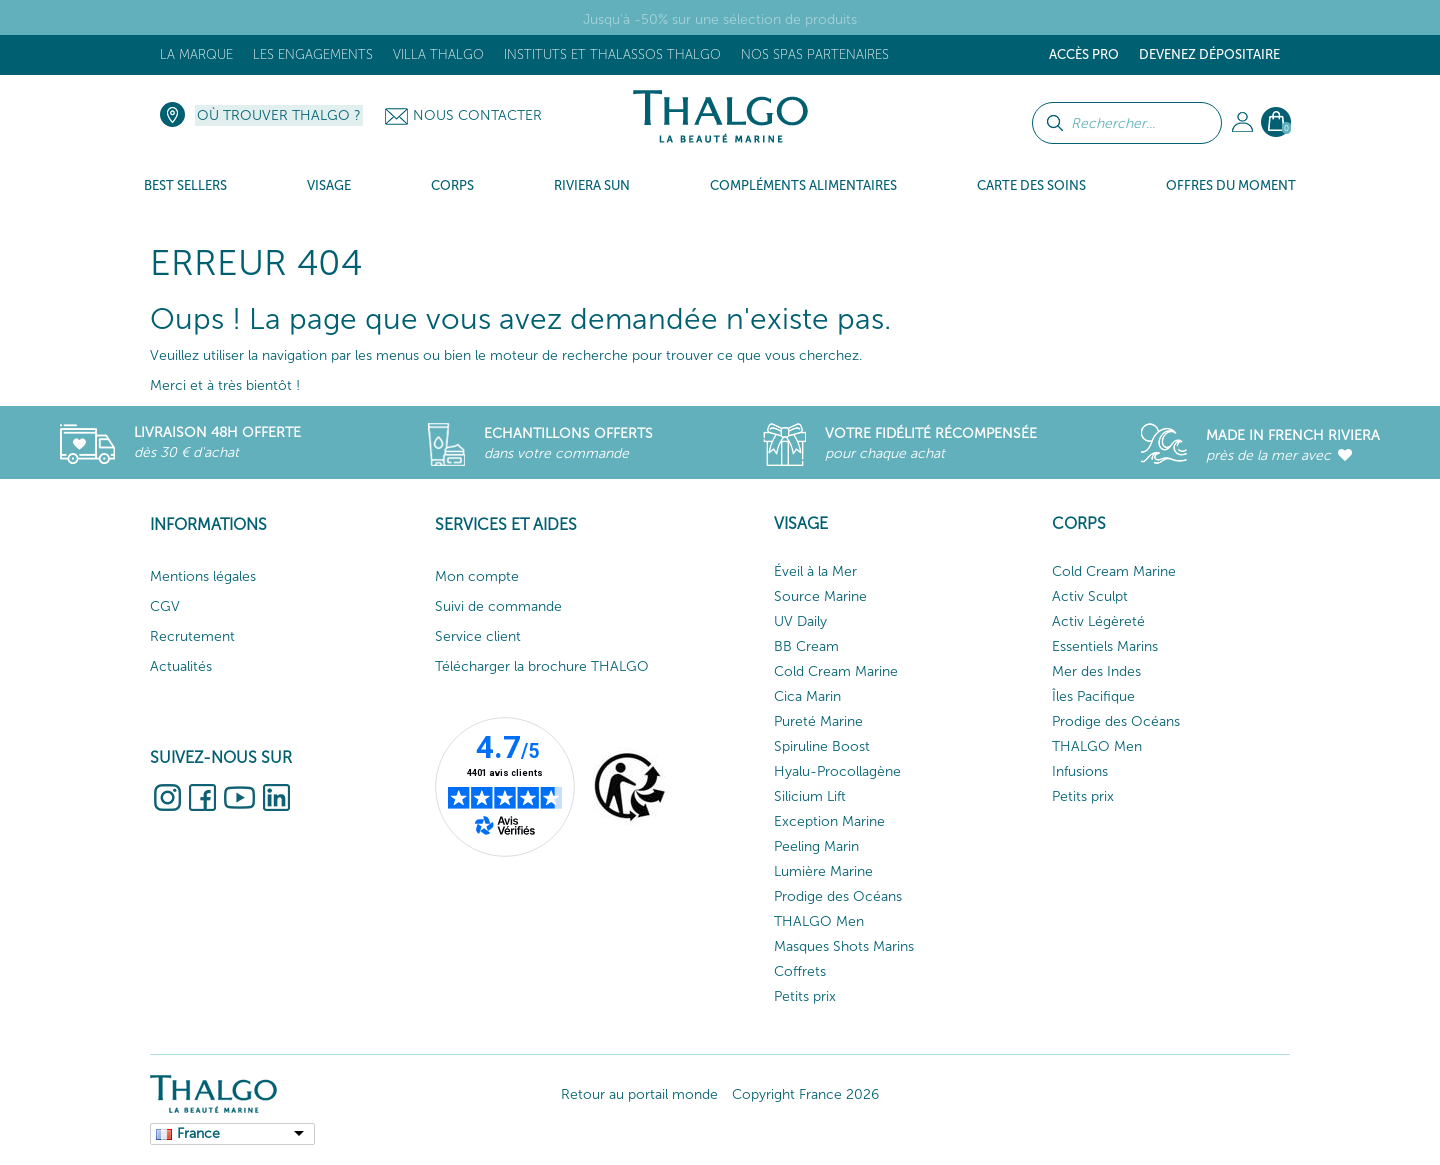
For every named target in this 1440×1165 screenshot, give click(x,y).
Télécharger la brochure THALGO (542, 666)
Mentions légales (203, 576)
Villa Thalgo (438, 54)
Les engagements (313, 54)
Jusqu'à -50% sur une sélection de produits (720, 19)
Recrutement (192, 636)
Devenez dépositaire (1209, 54)
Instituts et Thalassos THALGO (612, 54)
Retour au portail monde (639, 1094)
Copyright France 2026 (805, 1094)
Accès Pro (1084, 54)
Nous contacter (477, 115)
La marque (196, 54)
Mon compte (477, 576)
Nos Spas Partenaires (815, 54)
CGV (165, 606)
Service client (478, 636)
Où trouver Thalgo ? (279, 115)
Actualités (181, 666)
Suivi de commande (498, 606)
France (198, 1133)
